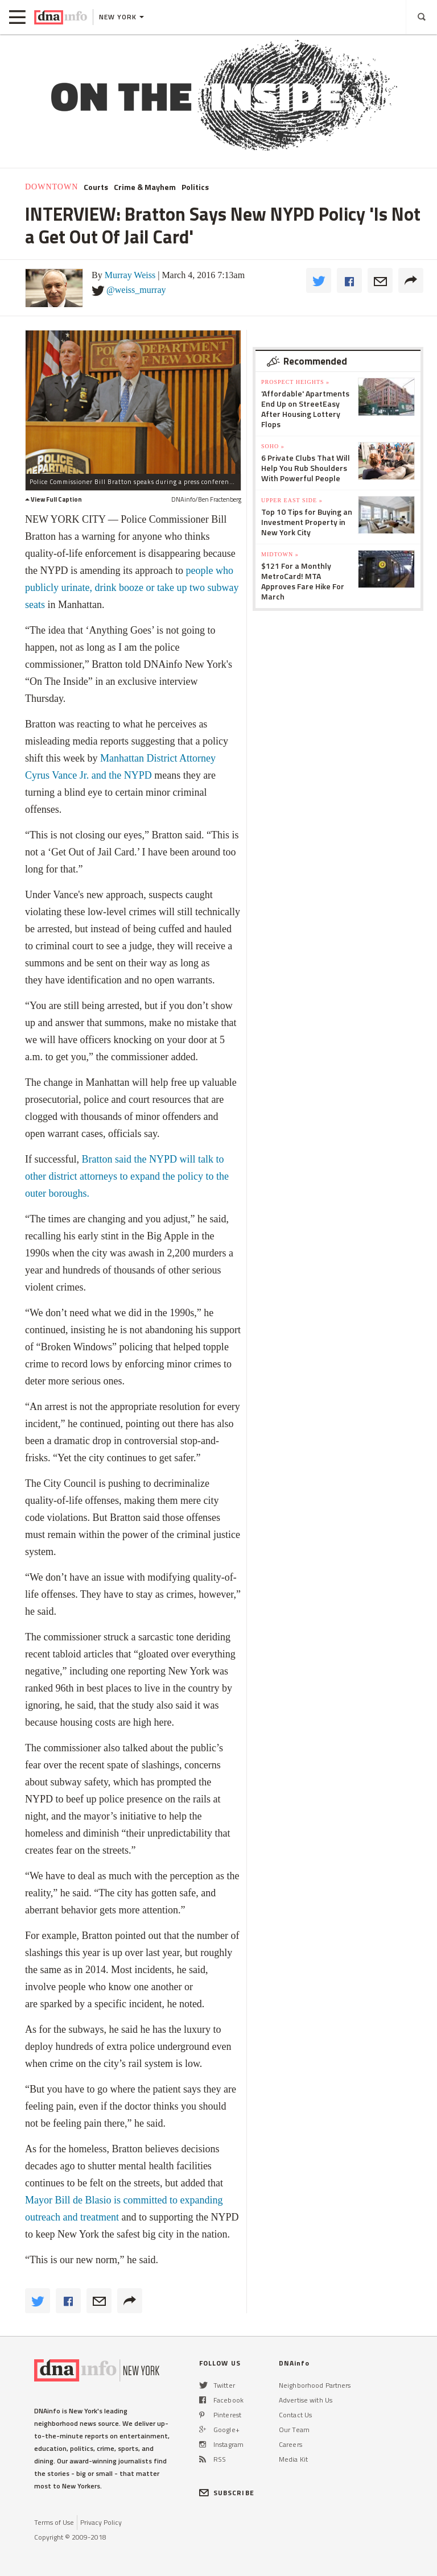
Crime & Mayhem (145, 187)
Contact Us (295, 2414)
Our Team (294, 2429)
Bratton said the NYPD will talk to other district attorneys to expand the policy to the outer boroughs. (127, 1176)
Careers (290, 2444)
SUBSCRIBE (226, 2492)
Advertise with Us (305, 2400)
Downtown (51, 187)
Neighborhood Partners (315, 2385)
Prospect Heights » (295, 382)
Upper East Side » (292, 500)
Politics (195, 187)
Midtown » (280, 554)
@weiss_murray (136, 290)
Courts (96, 187)
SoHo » (273, 446)
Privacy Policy (101, 2522)
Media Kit (293, 2459)
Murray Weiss (130, 275)
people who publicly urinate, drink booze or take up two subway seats (131, 587)
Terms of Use (54, 2522)
